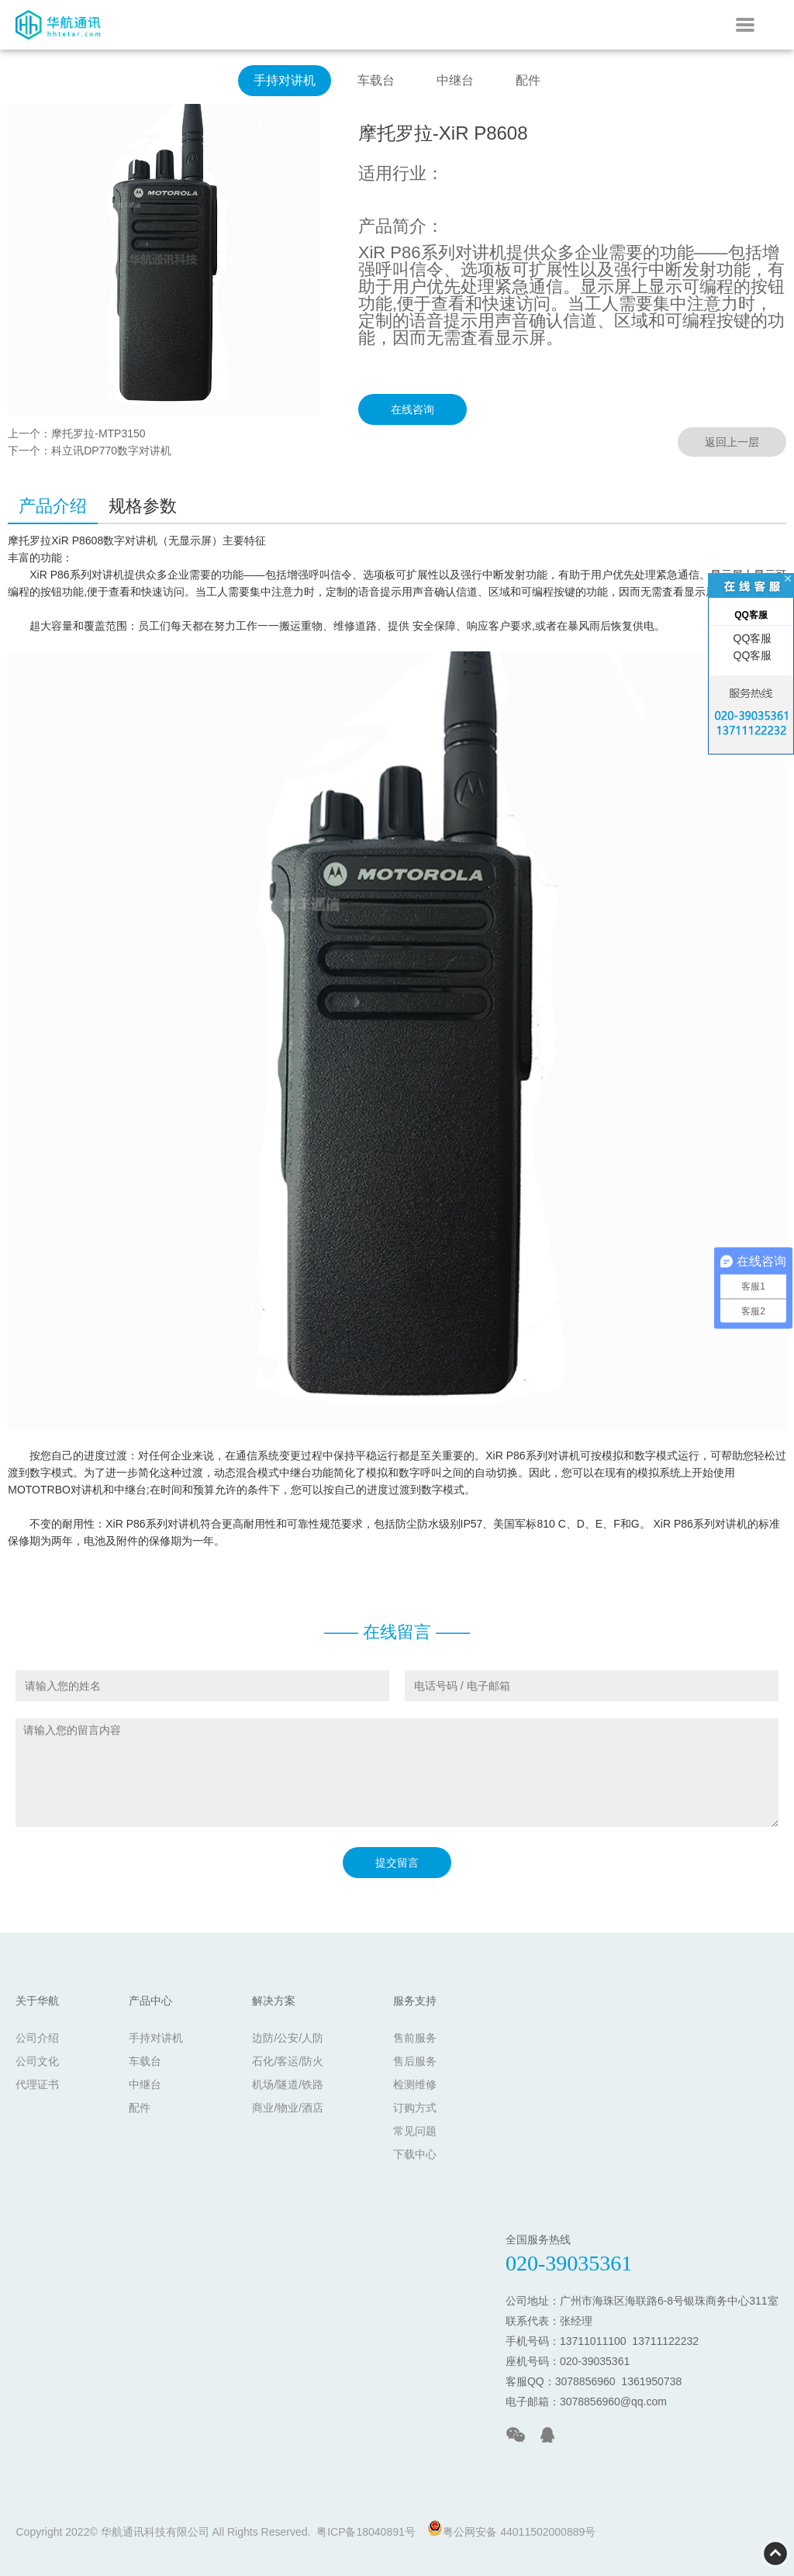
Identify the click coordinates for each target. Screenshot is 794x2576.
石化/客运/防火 (287, 2061)
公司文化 (37, 2061)
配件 (528, 80)
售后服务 (415, 2061)
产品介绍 (53, 506)
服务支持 (415, 2000)
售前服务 (415, 2038)
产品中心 (150, 2000)
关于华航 (37, 2000)
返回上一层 (732, 442)
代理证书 (37, 2084)
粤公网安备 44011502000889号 (511, 2529)
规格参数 (143, 506)
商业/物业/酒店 (287, 2107)
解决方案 (273, 2000)
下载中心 (415, 2154)
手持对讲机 (285, 80)
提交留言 (397, 1862)
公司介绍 (37, 2038)
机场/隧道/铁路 (287, 2084)
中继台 (455, 80)
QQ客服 (751, 638)
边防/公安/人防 (287, 2038)
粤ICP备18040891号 (366, 2532)
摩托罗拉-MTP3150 (98, 433)
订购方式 (415, 2107)
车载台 (376, 80)
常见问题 (415, 2131)
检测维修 (415, 2084)
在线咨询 (412, 409)
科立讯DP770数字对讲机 (111, 450)
